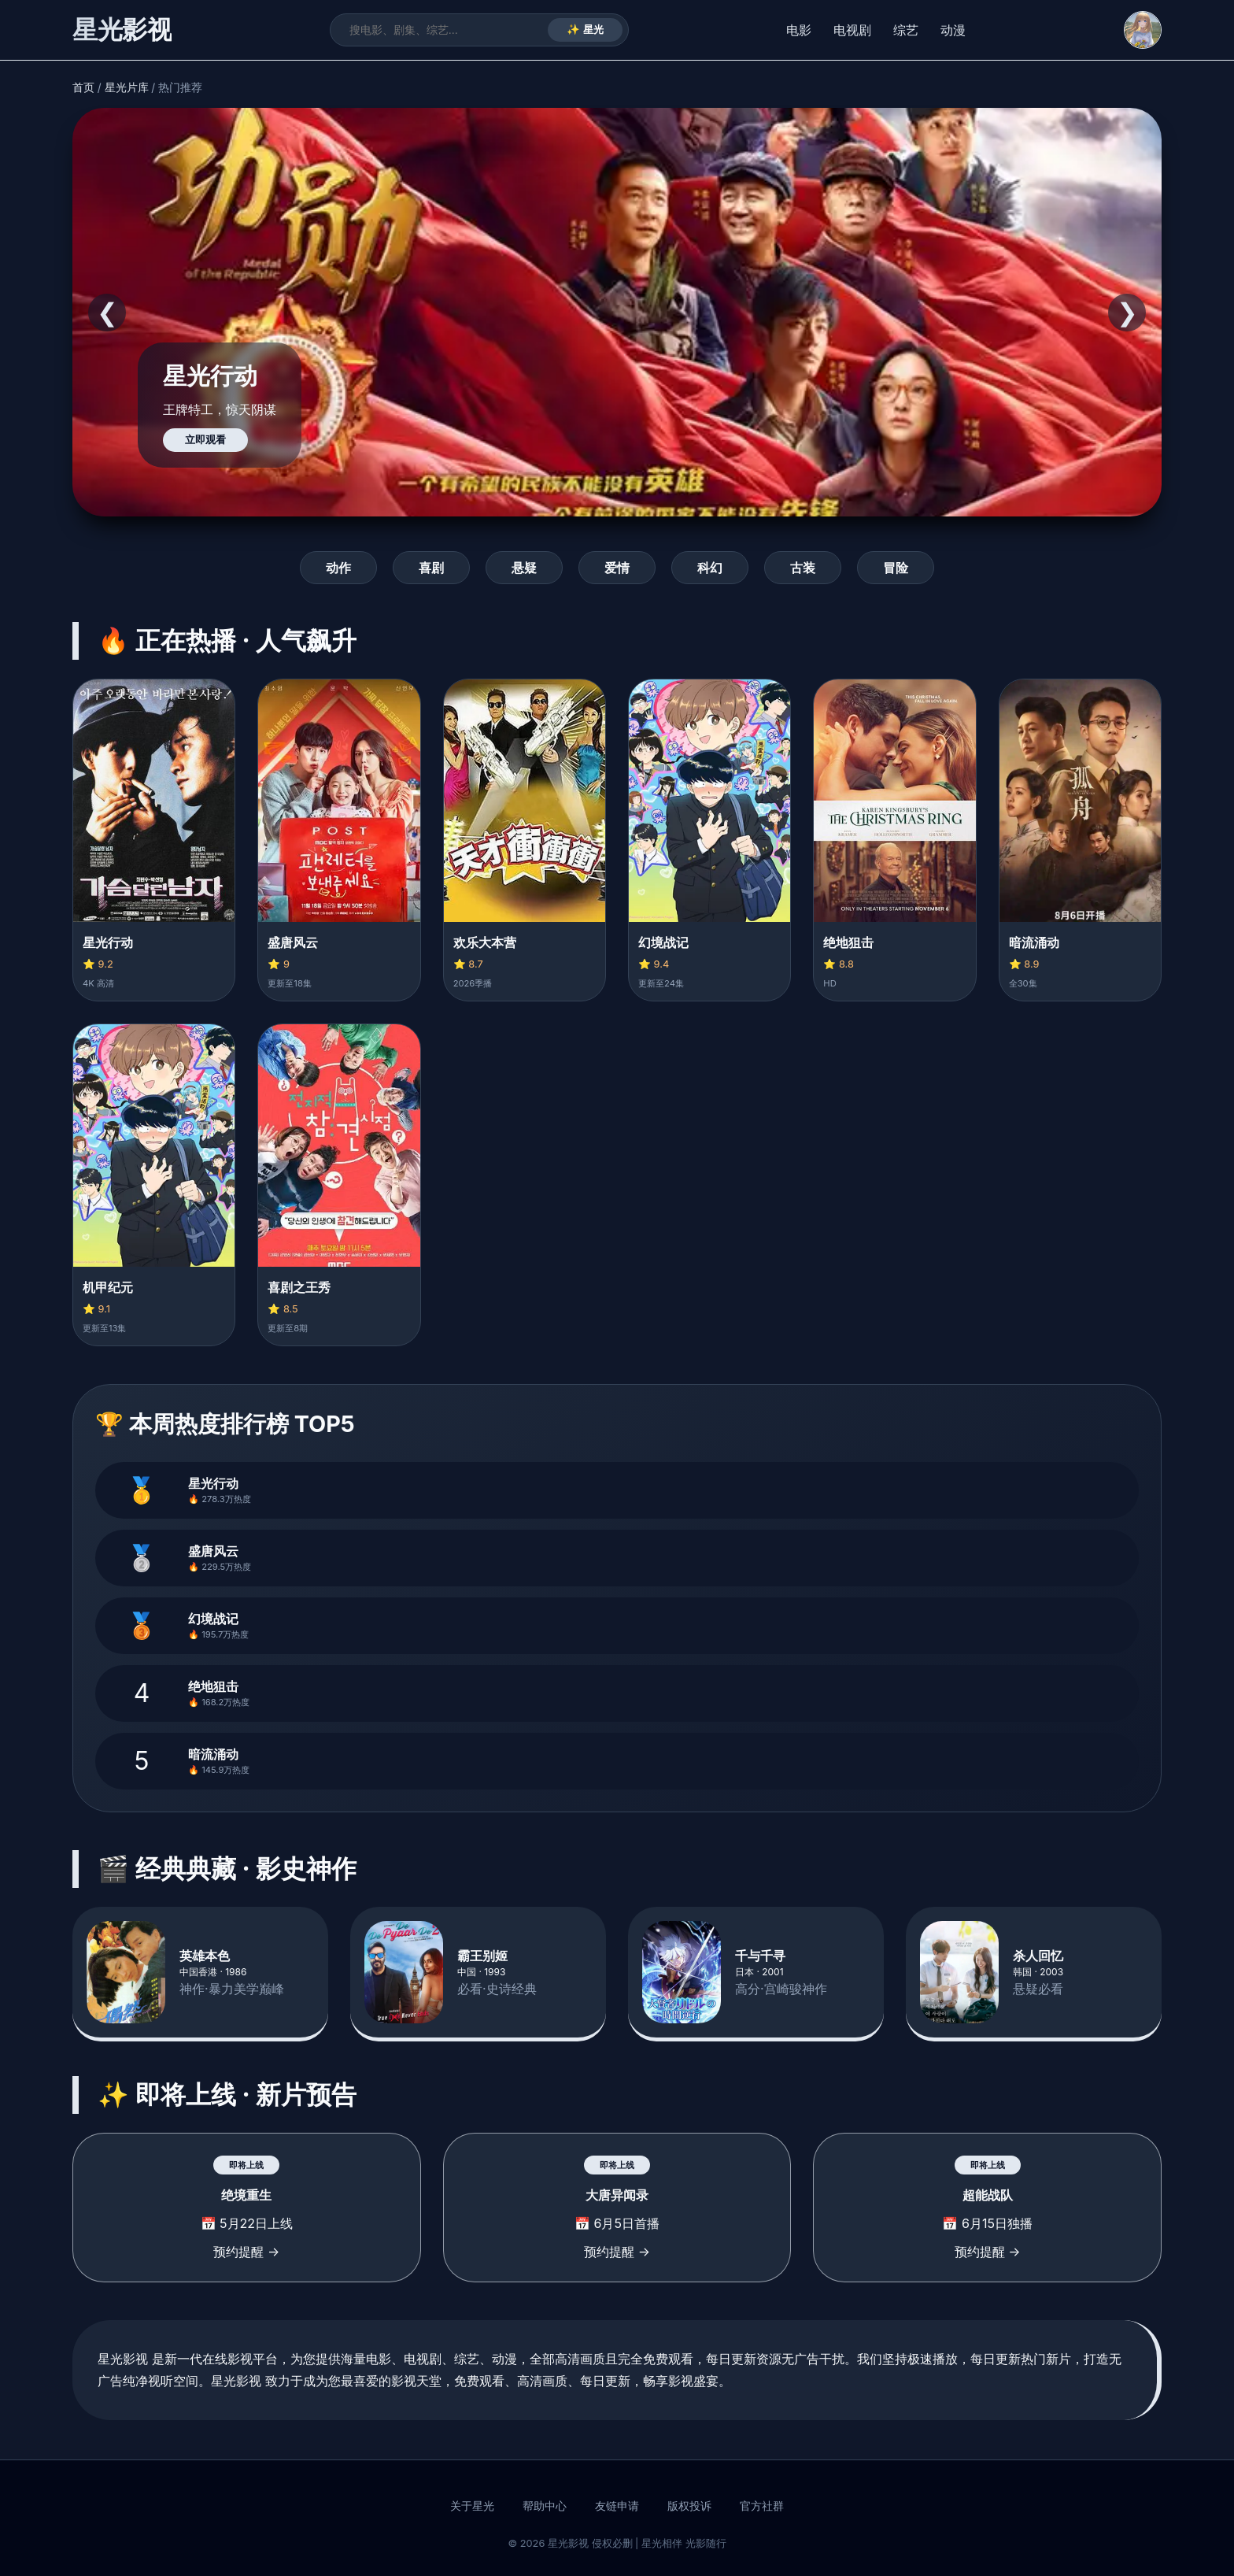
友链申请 (617, 2506)
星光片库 (127, 87)
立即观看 (205, 440)
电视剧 (852, 30)
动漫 (953, 30)
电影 (798, 30)
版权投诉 (689, 2506)
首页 (83, 87)
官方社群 (762, 2506)
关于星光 (472, 2506)
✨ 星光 (585, 29)
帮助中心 (545, 2506)
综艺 (905, 30)
